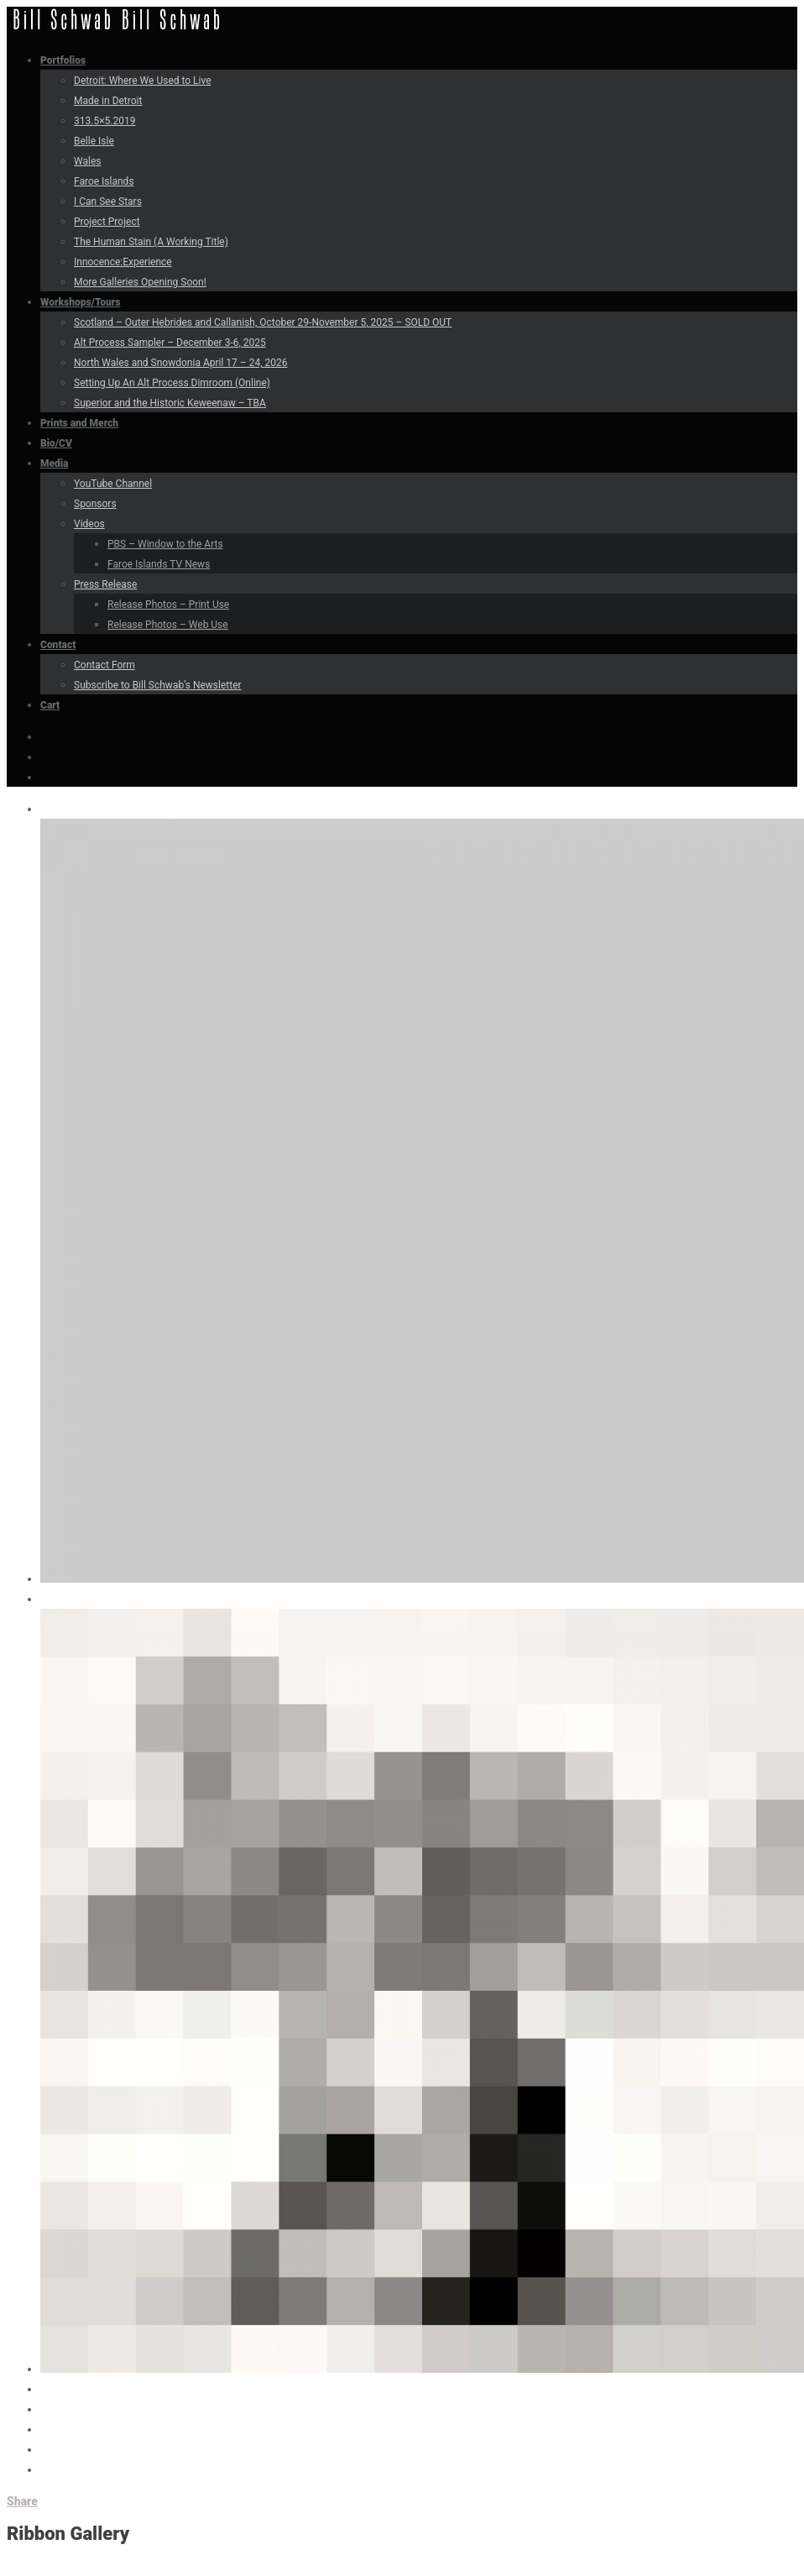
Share (22, 2501)
